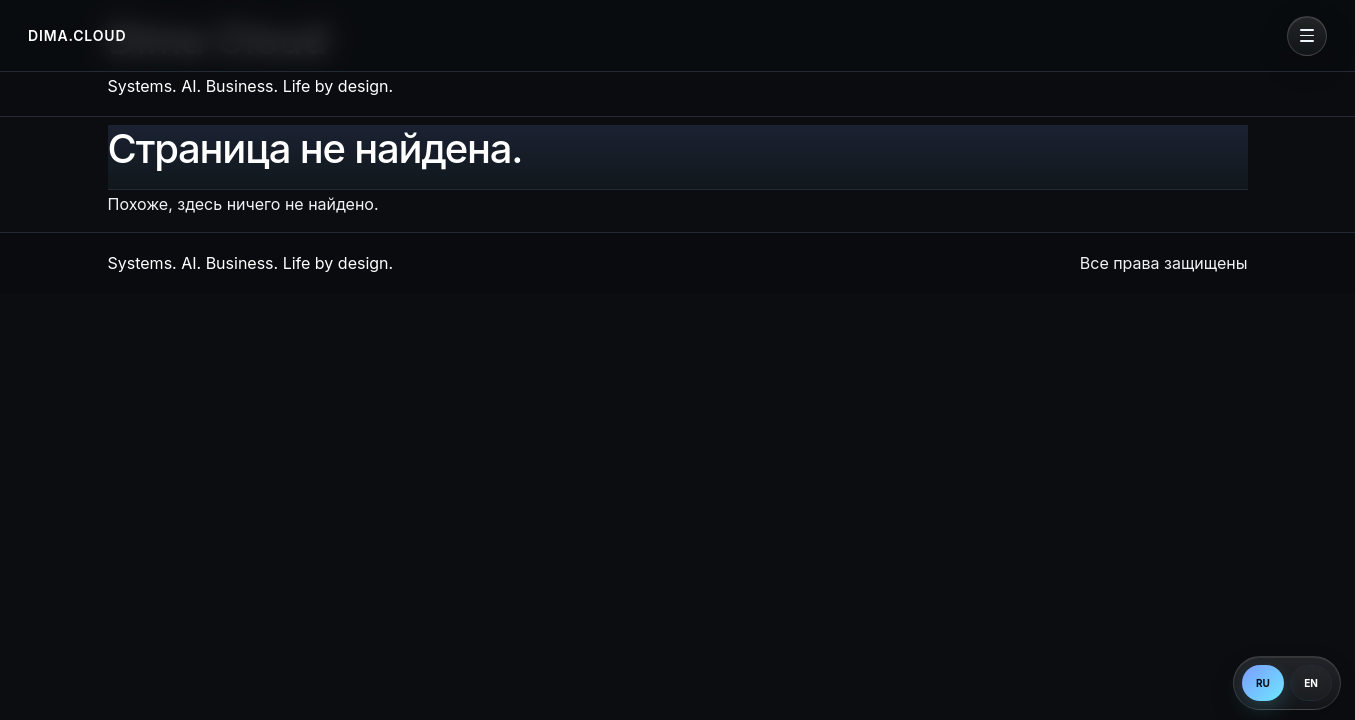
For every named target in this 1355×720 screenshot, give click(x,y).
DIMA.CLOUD (77, 35)
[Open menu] (1307, 36)
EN (1311, 683)
